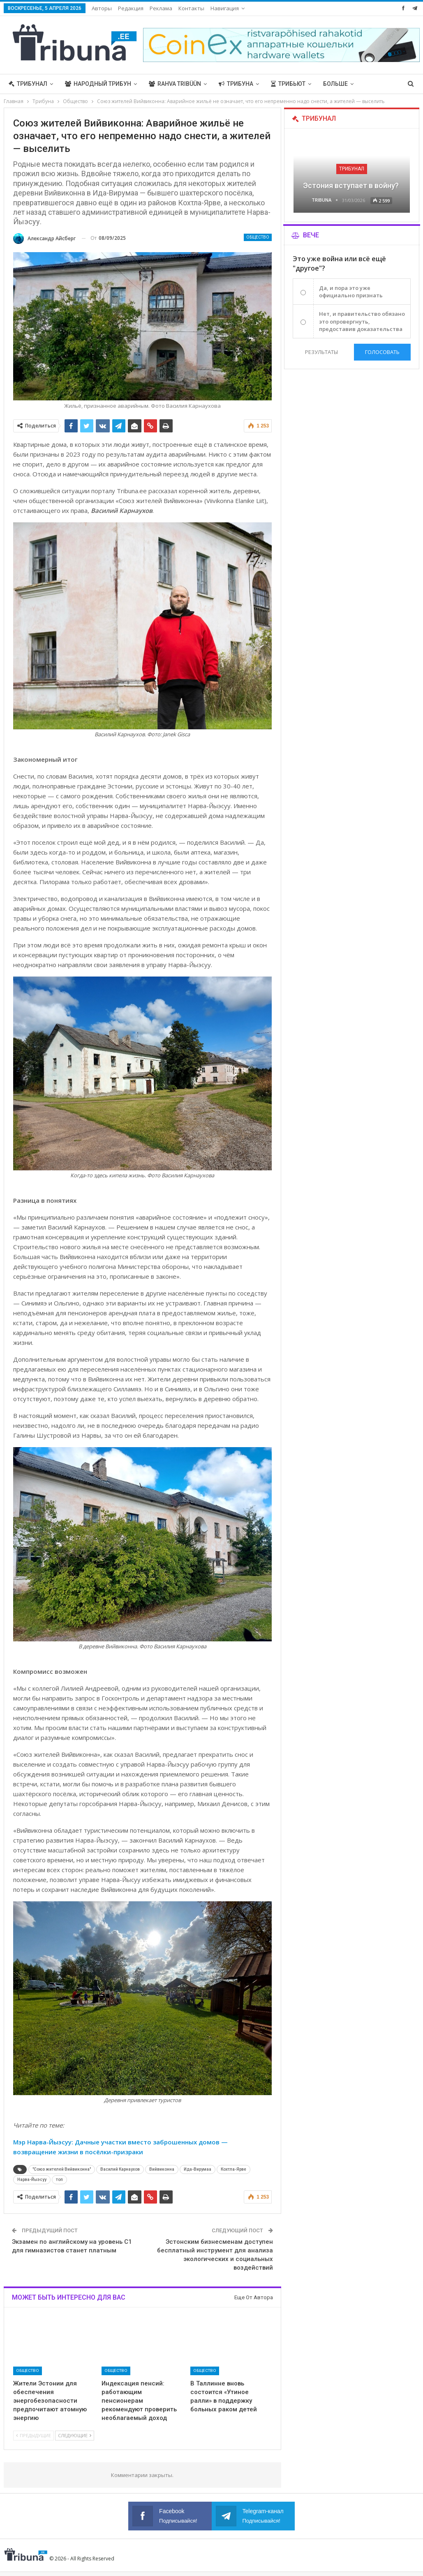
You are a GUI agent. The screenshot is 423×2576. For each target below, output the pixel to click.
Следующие (74, 2435)
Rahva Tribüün (175, 83)
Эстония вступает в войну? (351, 185)
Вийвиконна (161, 2169)
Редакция (130, 8)
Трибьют (288, 83)
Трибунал (28, 83)
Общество (257, 237)
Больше (335, 83)
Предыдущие (33, 2435)
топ (59, 2179)
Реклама (161, 8)
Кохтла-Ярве (233, 2169)
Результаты (321, 352)
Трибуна (236, 83)
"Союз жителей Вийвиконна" (61, 2169)
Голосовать (382, 352)
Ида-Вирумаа (197, 2169)
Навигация (224, 8)
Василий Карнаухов (120, 2169)
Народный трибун (98, 83)
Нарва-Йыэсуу (31, 2179)
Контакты (191, 8)
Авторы (102, 8)
